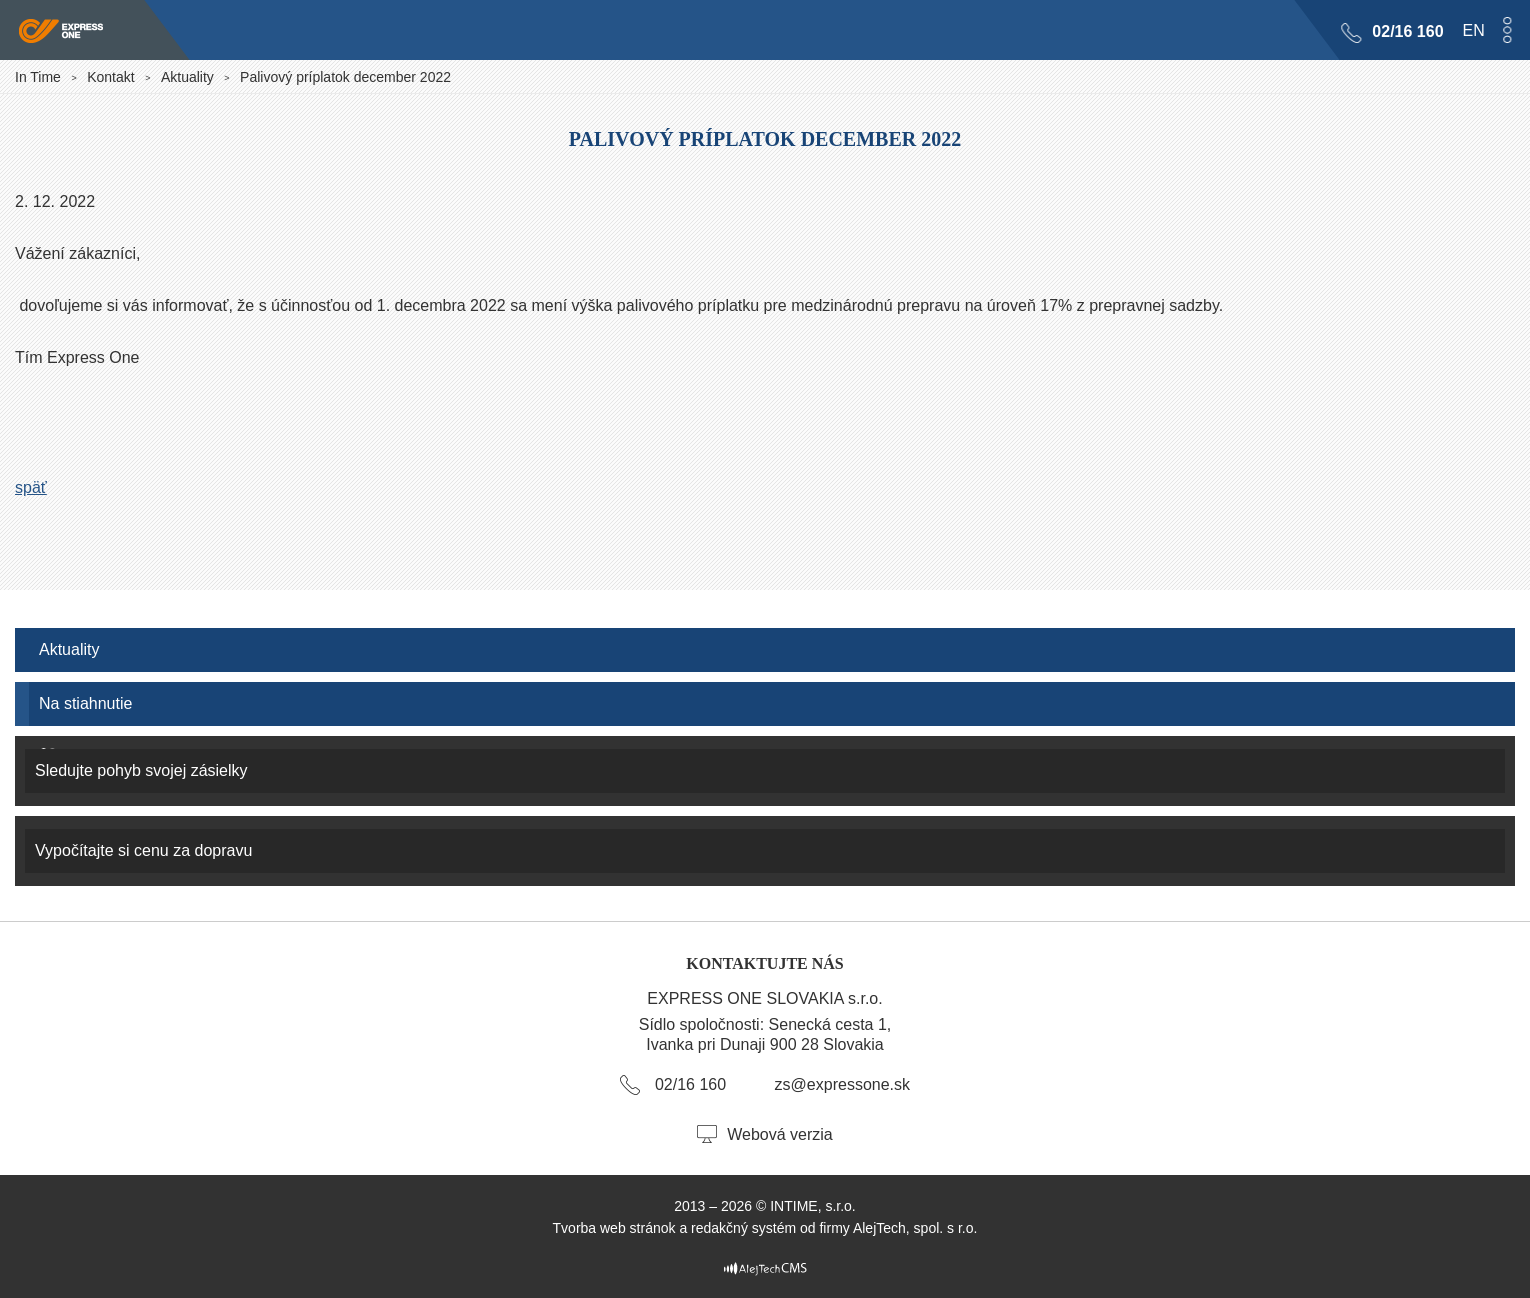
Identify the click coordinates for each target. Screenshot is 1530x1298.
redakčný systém (743, 1228)
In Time (38, 77)
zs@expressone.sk (842, 1084)
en (1473, 30)
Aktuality (187, 77)
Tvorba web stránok (614, 1228)
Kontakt (110, 77)
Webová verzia (780, 1134)
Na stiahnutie (85, 703)
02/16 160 (1407, 31)
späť (31, 487)
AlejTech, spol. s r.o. (915, 1228)
